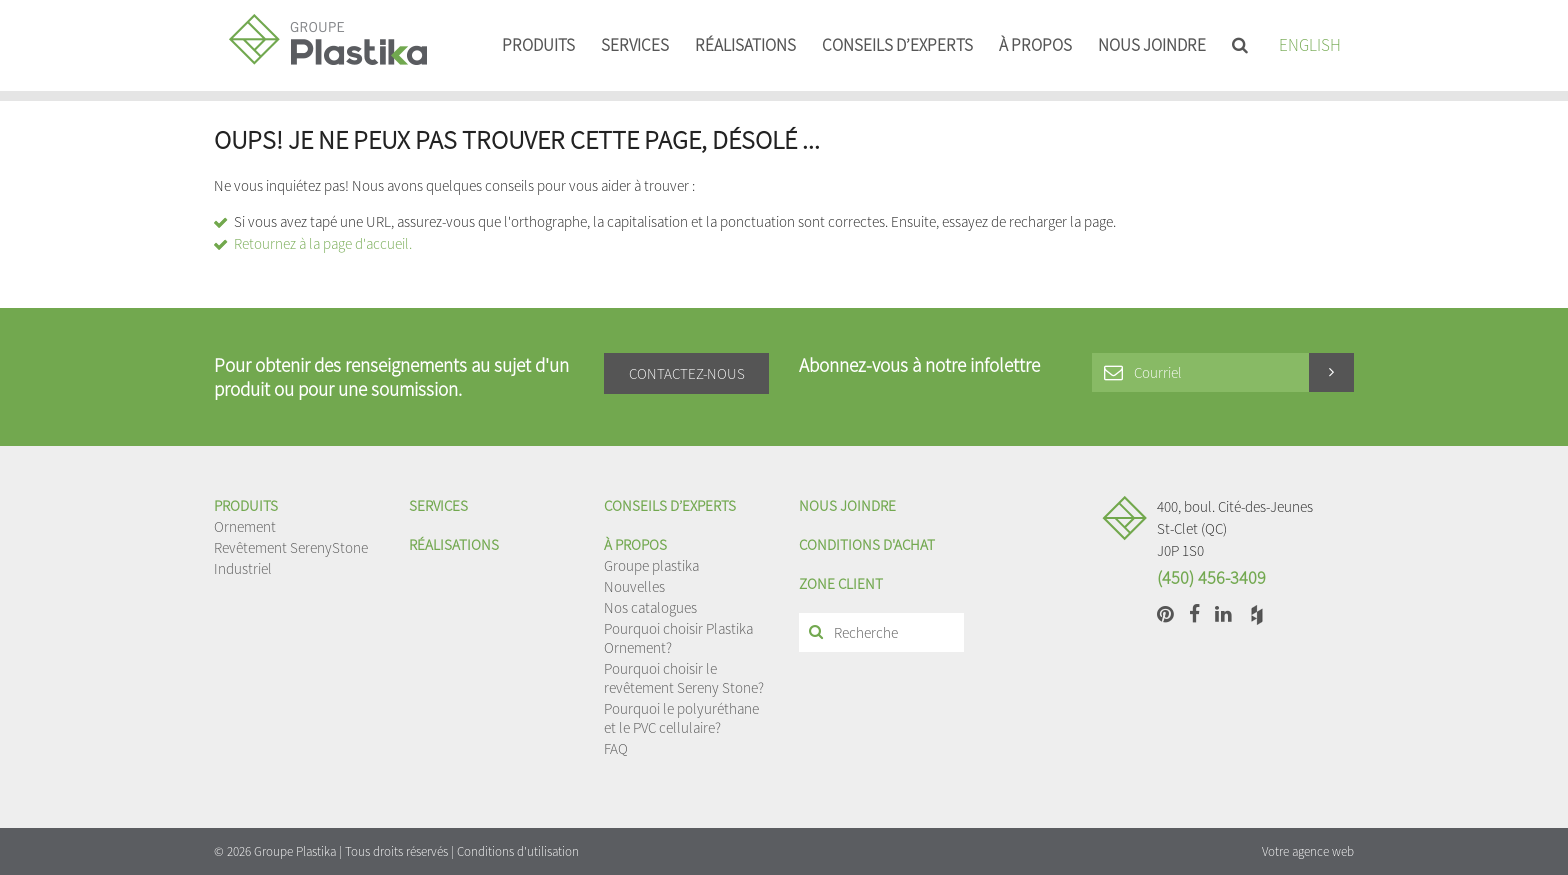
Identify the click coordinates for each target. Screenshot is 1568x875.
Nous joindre (1152, 45)
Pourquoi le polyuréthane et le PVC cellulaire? (681, 718)
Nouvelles (634, 586)
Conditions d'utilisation (518, 851)
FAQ (616, 748)
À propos (1035, 45)
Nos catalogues (650, 607)
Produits (538, 45)
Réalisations (745, 45)
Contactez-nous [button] (687, 373)
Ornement (245, 526)
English (1310, 45)
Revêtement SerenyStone (291, 547)
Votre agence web (1308, 851)
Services (635, 45)
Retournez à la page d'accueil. (323, 243)
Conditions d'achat (867, 544)
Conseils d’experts (897, 45)
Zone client (841, 583)
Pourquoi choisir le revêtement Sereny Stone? (684, 678)
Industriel (243, 568)
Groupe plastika (651, 565)
